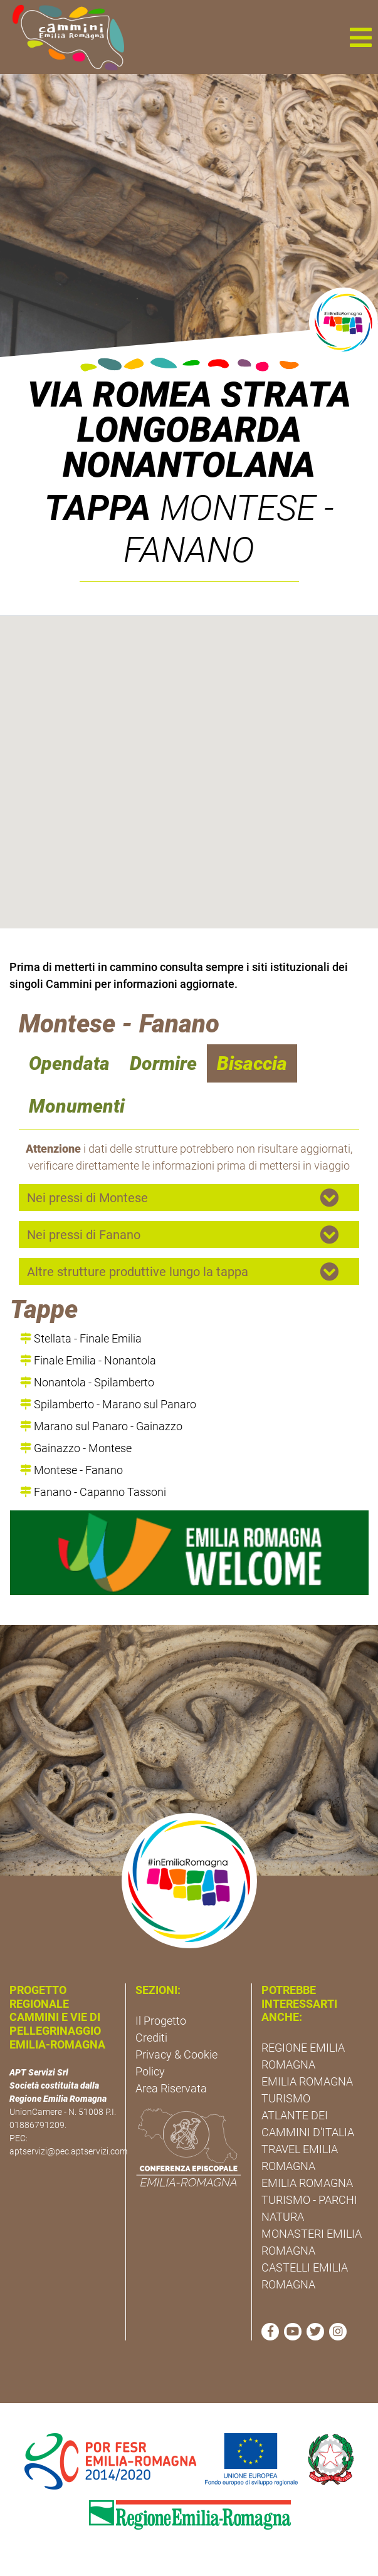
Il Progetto (160, 2020)
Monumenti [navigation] (77, 1106)
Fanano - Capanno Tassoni (93, 1491)
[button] (360, 36)
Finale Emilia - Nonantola (88, 1360)
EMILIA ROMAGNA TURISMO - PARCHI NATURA (309, 2199)
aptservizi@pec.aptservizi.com (68, 2151)
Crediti (151, 2037)
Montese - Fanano (71, 1470)
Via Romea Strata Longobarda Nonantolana (189, 429)
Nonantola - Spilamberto (87, 1382)
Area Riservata (171, 2088)
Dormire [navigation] (163, 1063)
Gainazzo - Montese (76, 1448)
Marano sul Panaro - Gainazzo (101, 1426)
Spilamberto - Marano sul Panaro (108, 1404)
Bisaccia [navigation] (252, 1063)
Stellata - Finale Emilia (81, 1338)
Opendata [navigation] (69, 1063)
